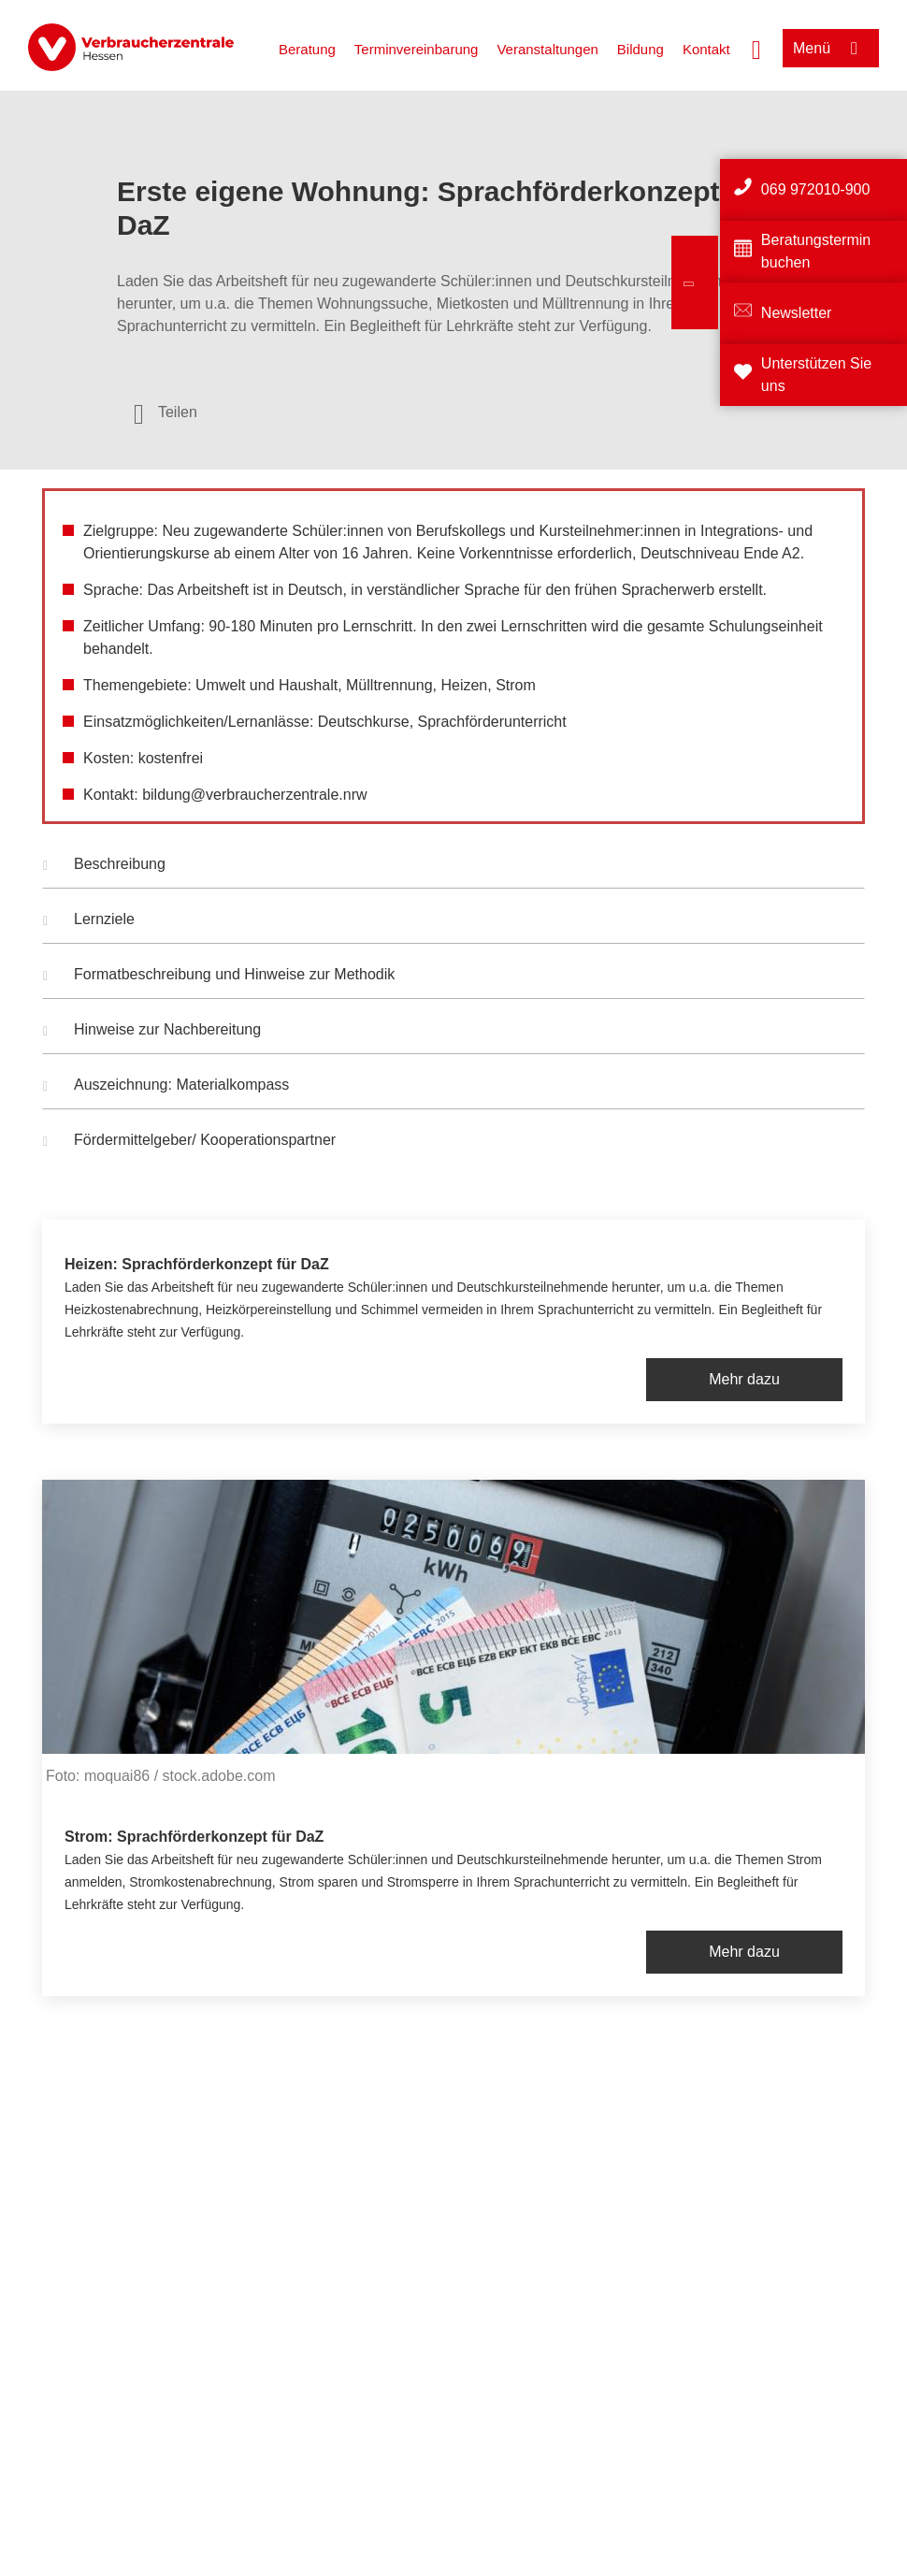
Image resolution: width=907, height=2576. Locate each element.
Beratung (307, 49)
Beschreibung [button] (104, 866)
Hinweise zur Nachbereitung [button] (152, 1031)
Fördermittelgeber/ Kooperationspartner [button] (189, 1142)
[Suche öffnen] (756, 48)
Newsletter (796, 313)
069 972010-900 (816, 189)
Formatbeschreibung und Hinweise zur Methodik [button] (219, 976)
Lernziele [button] (89, 921)
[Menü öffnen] (831, 48)
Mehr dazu (744, 1379)
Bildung (640, 49)
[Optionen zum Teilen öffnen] (165, 412)
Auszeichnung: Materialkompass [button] (166, 1087)
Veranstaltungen (547, 49)
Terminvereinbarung (416, 49)
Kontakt (706, 49)
